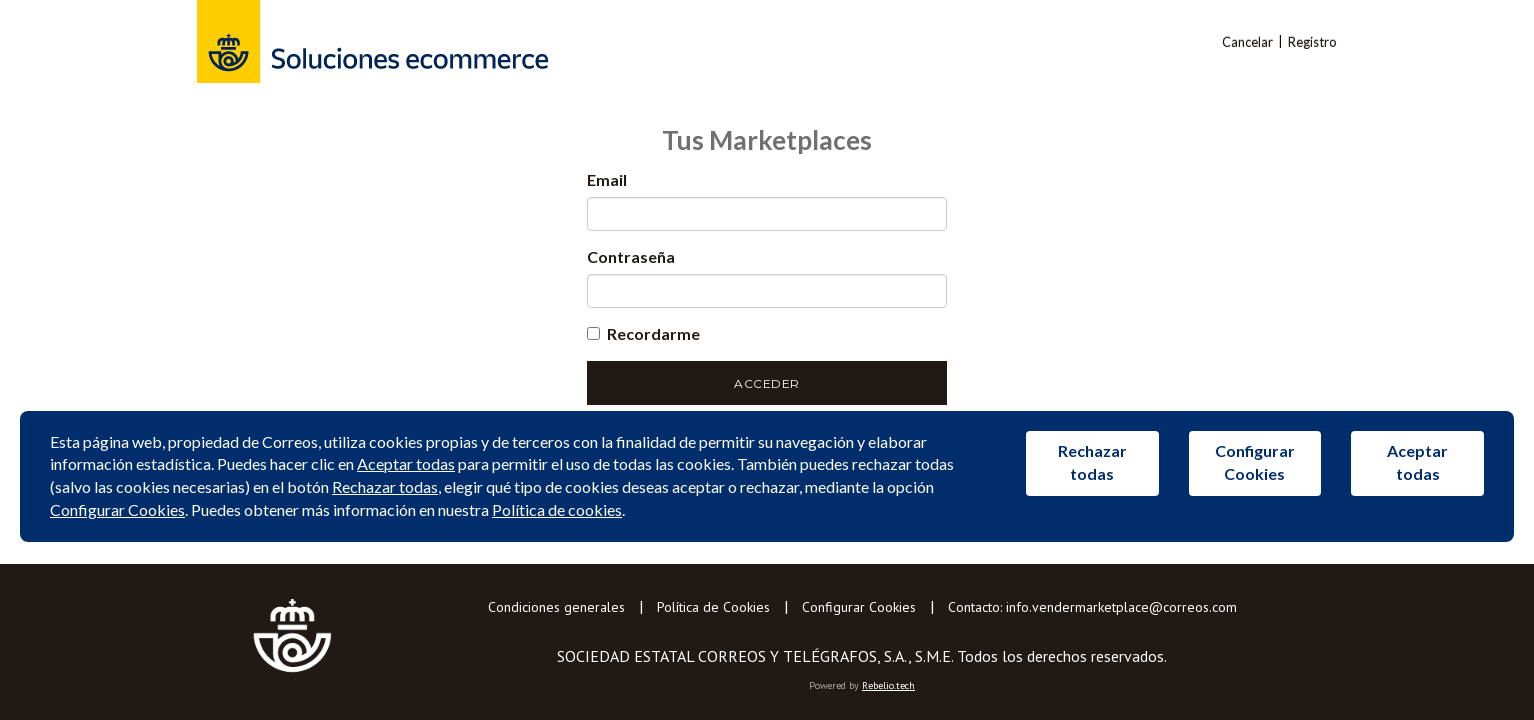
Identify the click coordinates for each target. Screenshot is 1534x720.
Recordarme (643, 333)
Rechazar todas (385, 486)
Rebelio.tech (888, 685)
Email (607, 179)
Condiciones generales (556, 607)
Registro (1312, 42)
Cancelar (1247, 42)
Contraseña (631, 256)
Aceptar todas (406, 463)
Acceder (767, 383)
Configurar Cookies (859, 607)
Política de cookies (557, 509)
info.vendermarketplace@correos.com (1121, 607)
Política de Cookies (713, 607)
